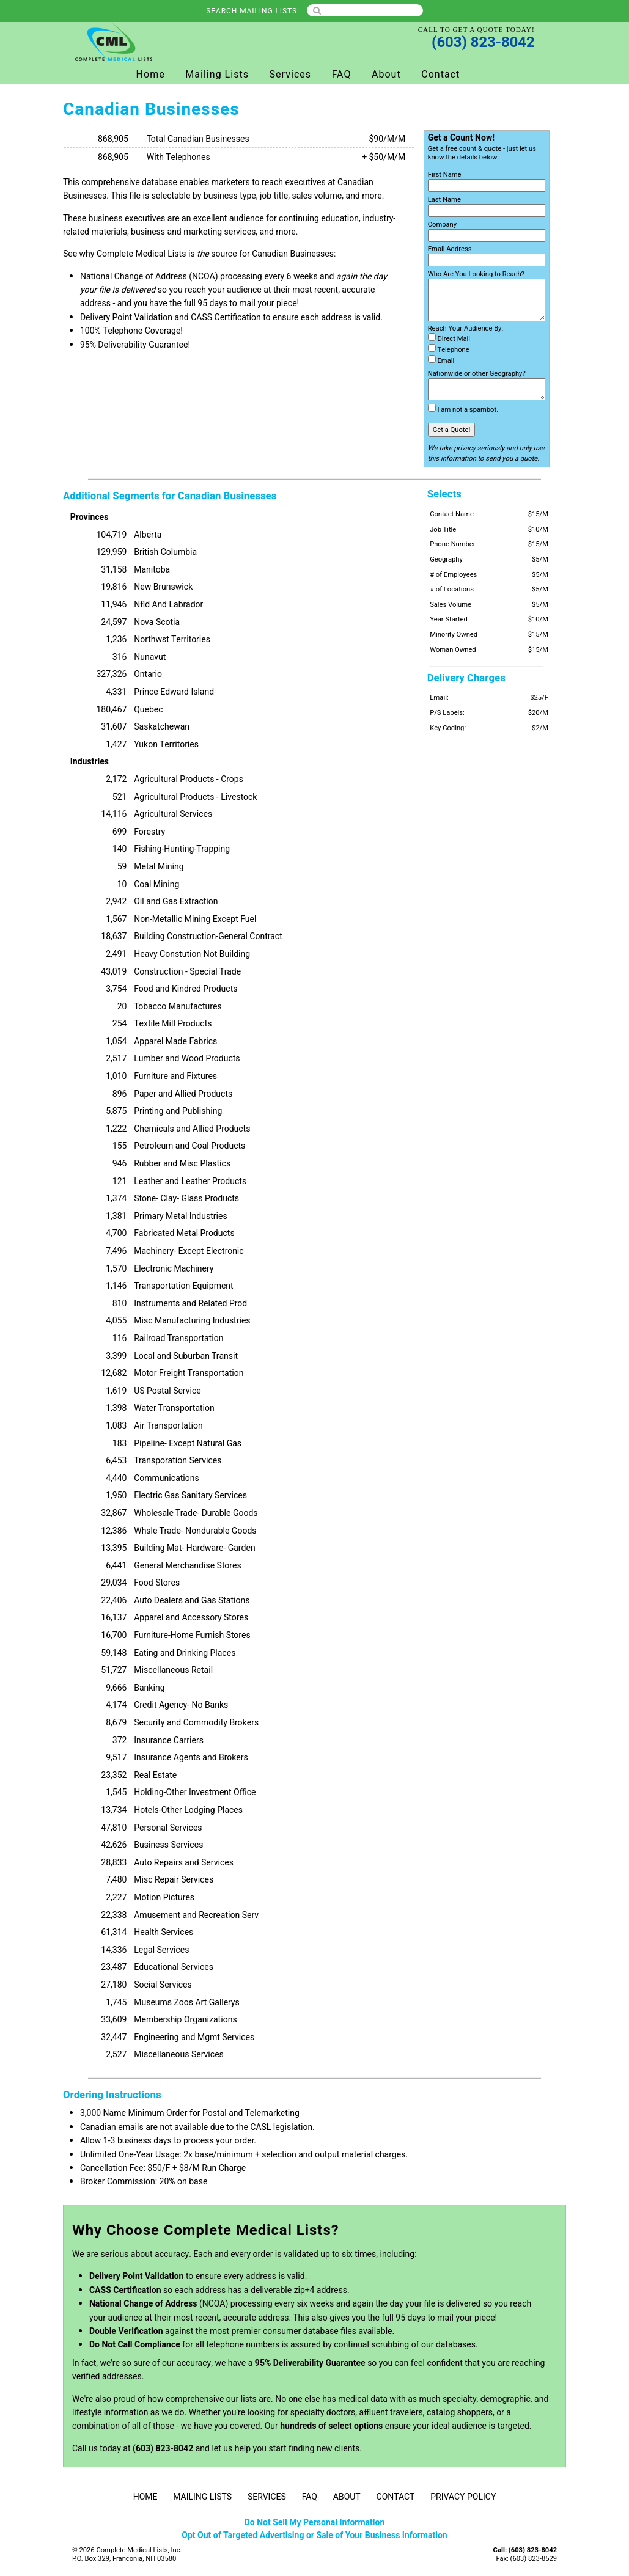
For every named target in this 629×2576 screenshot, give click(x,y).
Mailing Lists (217, 74)
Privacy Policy (463, 2496)
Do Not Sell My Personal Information (315, 2522)
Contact (440, 74)
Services (290, 74)
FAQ (341, 74)
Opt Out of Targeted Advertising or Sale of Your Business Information (314, 2535)
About (386, 74)
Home (150, 74)
